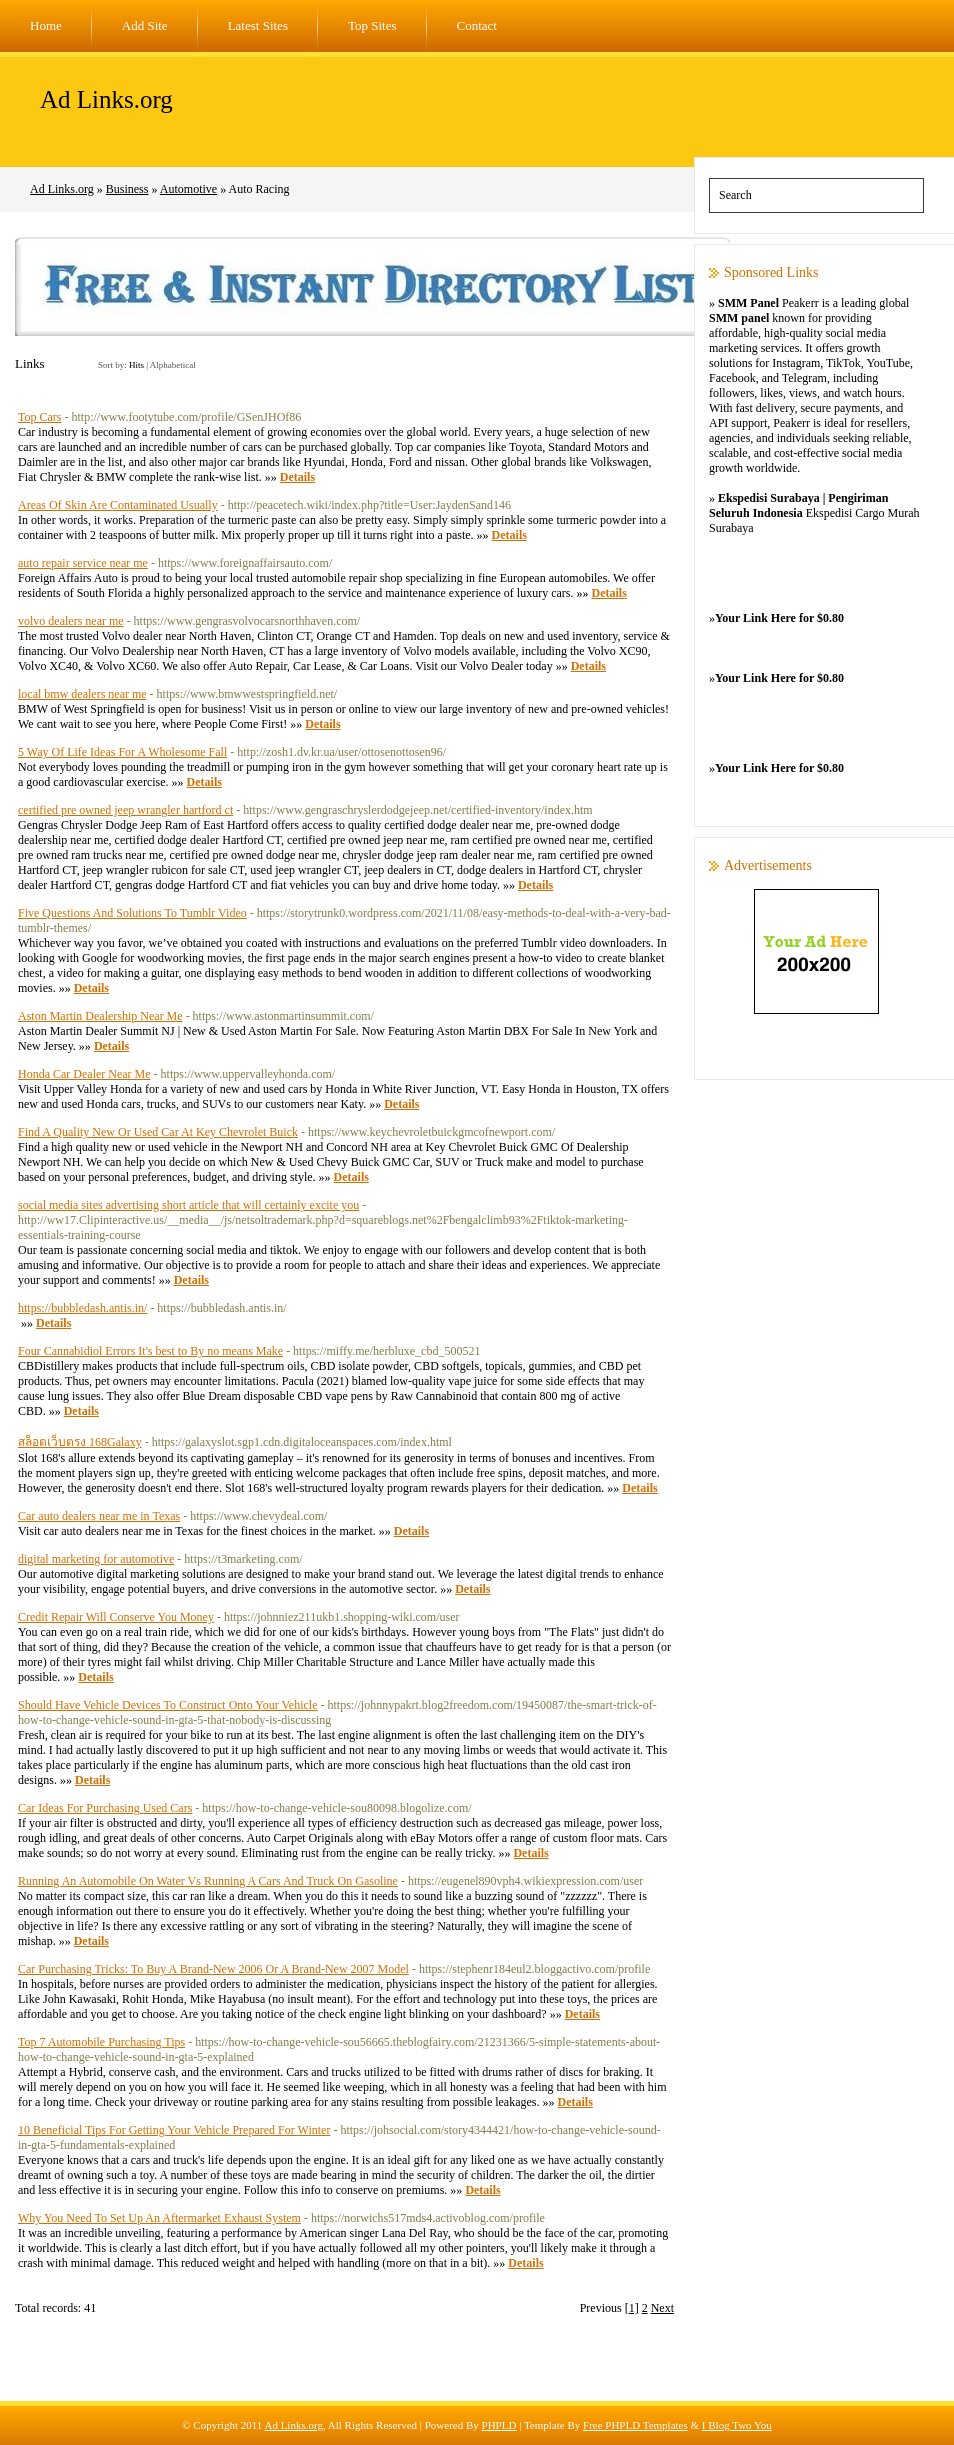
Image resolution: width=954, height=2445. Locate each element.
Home (46, 25)
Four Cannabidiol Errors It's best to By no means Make (150, 1351)
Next (662, 2308)
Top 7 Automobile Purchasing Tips (101, 2042)
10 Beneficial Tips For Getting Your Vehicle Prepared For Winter (174, 2130)
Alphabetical (173, 365)
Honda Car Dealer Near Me (84, 1074)
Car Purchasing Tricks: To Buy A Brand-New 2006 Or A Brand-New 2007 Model (213, 1969)
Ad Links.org (106, 99)
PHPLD (499, 2425)
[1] (632, 2308)
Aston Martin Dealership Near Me (100, 1016)
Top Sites (372, 25)
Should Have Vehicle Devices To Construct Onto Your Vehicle (167, 1705)
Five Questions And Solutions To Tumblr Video (132, 913)
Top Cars (40, 417)
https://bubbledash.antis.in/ (82, 1308)
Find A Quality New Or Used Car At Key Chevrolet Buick (158, 1132)
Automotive (188, 189)
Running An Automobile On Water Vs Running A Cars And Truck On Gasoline (208, 1881)
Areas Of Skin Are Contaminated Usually (118, 505)
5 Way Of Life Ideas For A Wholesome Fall (122, 752)
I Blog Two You (737, 2425)
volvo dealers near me (71, 621)
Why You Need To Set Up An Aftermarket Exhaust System (159, 2218)
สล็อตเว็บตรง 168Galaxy (80, 1442)
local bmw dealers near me (82, 694)
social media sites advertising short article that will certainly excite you (188, 1205)
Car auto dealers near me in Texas (99, 1516)
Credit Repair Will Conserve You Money (116, 1617)
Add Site (145, 25)
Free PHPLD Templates (635, 2425)
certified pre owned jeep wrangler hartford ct (125, 810)
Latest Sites (258, 25)
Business (127, 189)
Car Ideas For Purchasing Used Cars (105, 1808)
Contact (477, 25)
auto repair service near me (83, 563)
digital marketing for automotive (96, 1559)
